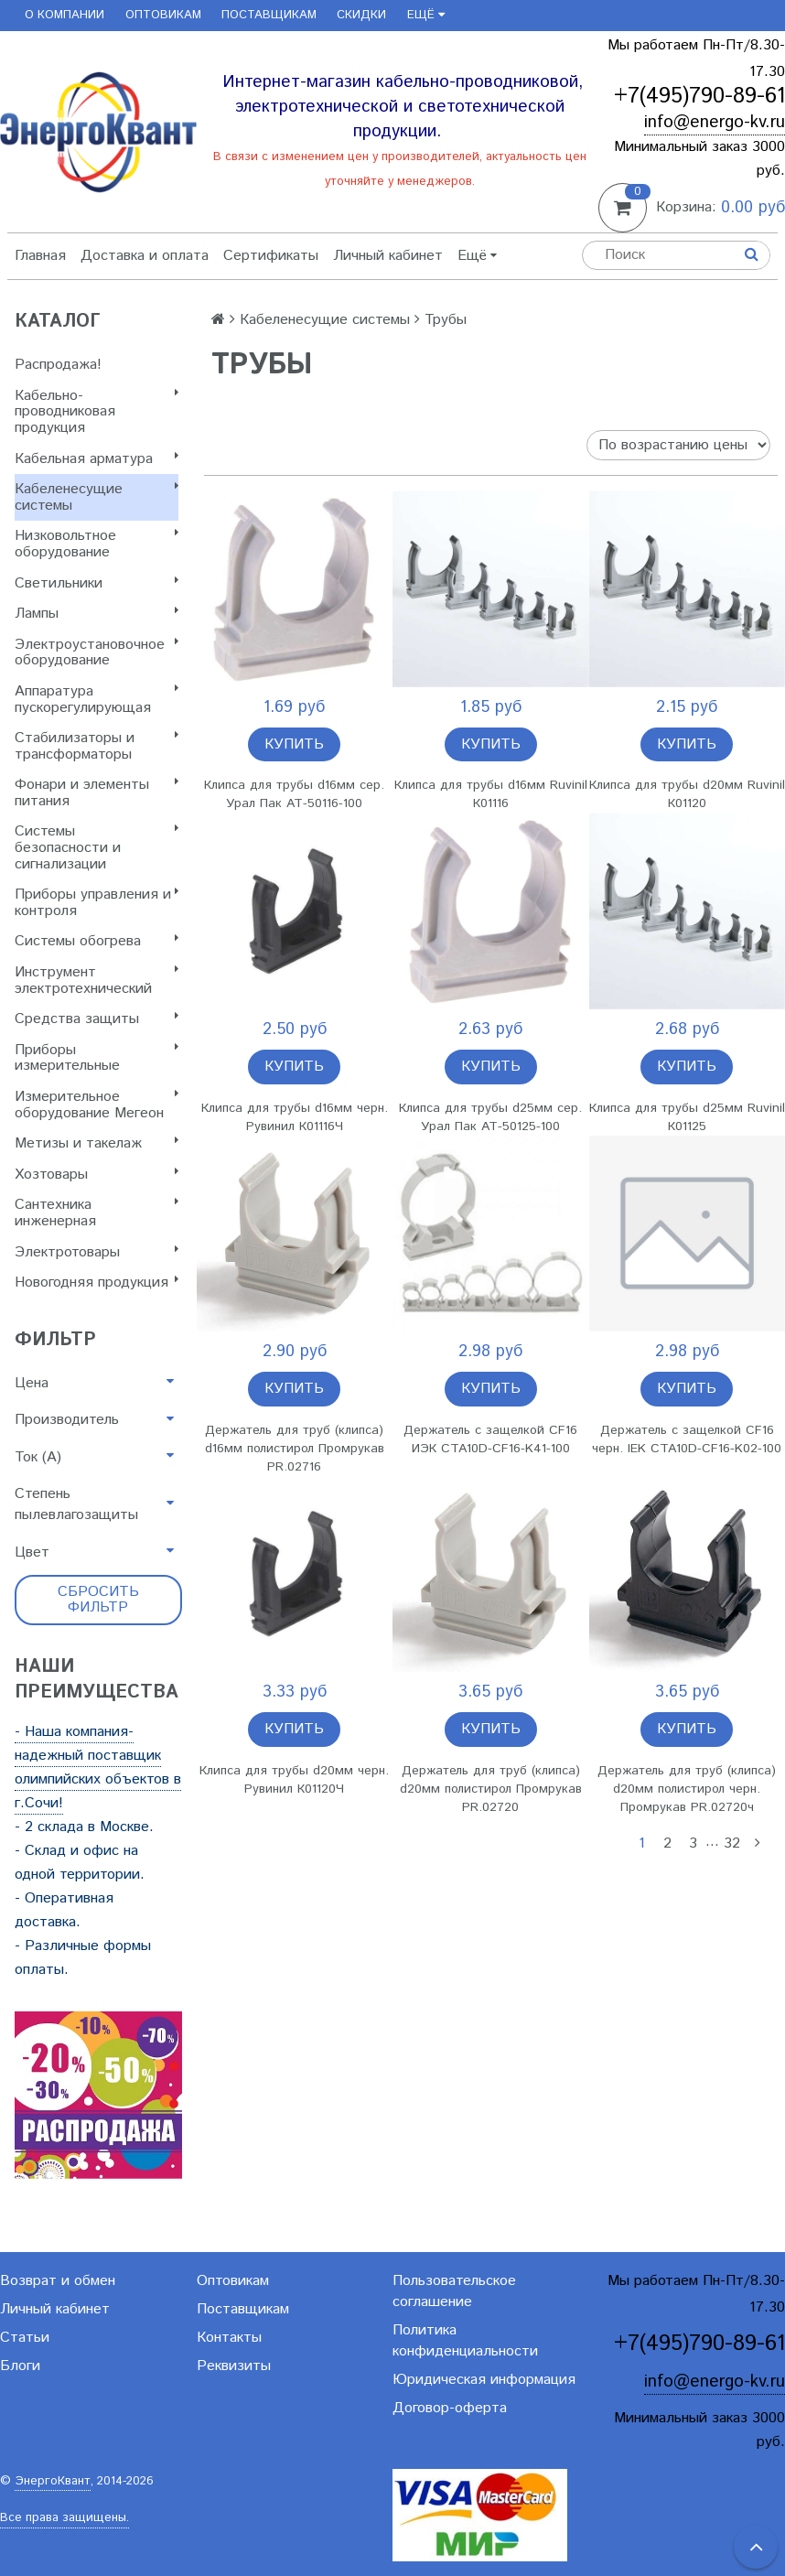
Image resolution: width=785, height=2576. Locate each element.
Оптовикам (163, 15)
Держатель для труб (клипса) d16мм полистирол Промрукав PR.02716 (294, 1448)
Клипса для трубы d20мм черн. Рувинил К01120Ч (294, 1780)
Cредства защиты (96, 1018)
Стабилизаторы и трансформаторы (96, 746)
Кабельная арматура (96, 458)
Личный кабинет (388, 255)
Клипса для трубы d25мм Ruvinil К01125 (687, 1117)
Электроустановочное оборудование (96, 653)
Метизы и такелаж (96, 1143)
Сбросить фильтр (98, 1600)
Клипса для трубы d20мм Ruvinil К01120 (687, 794)
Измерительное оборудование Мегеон (96, 1105)
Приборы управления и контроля (96, 903)
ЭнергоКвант (53, 2481)
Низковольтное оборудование (96, 544)
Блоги (20, 2366)
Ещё (426, 15)
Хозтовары (96, 1174)
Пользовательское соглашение (454, 2291)
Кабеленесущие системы (96, 497)
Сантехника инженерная (96, 1213)
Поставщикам (269, 15)
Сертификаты (270, 255)
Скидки (361, 15)
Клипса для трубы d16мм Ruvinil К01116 (490, 794)
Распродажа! (58, 364)
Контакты (229, 2337)
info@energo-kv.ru (714, 122)
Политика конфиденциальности (465, 2341)
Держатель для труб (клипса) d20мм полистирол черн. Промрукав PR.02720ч (686, 1789)
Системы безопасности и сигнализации (96, 847)
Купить (294, 744)
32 (732, 1843)
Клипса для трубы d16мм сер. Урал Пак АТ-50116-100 (294, 794)
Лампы (96, 613)
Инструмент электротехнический (96, 980)
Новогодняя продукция (96, 1282)
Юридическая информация (483, 2379)
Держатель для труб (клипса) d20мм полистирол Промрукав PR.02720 (491, 1789)
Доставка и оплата (145, 255)
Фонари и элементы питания (96, 793)
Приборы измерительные (96, 1058)
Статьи (24, 2337)
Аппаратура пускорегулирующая (96, 699)
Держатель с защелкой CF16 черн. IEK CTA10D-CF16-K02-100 (686, 1439)
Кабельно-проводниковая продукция (96, 411)
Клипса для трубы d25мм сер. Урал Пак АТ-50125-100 (490, 1117)
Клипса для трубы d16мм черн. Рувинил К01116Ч (294, 1117)
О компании (64, 15)
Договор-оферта (449, 2408)
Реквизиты (234, 2366)
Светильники (96, 583)
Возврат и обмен (57, 2280)
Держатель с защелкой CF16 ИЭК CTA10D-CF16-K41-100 (490, 1439)
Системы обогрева (96, 941)
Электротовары (96, 1252)
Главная (40, 255)
